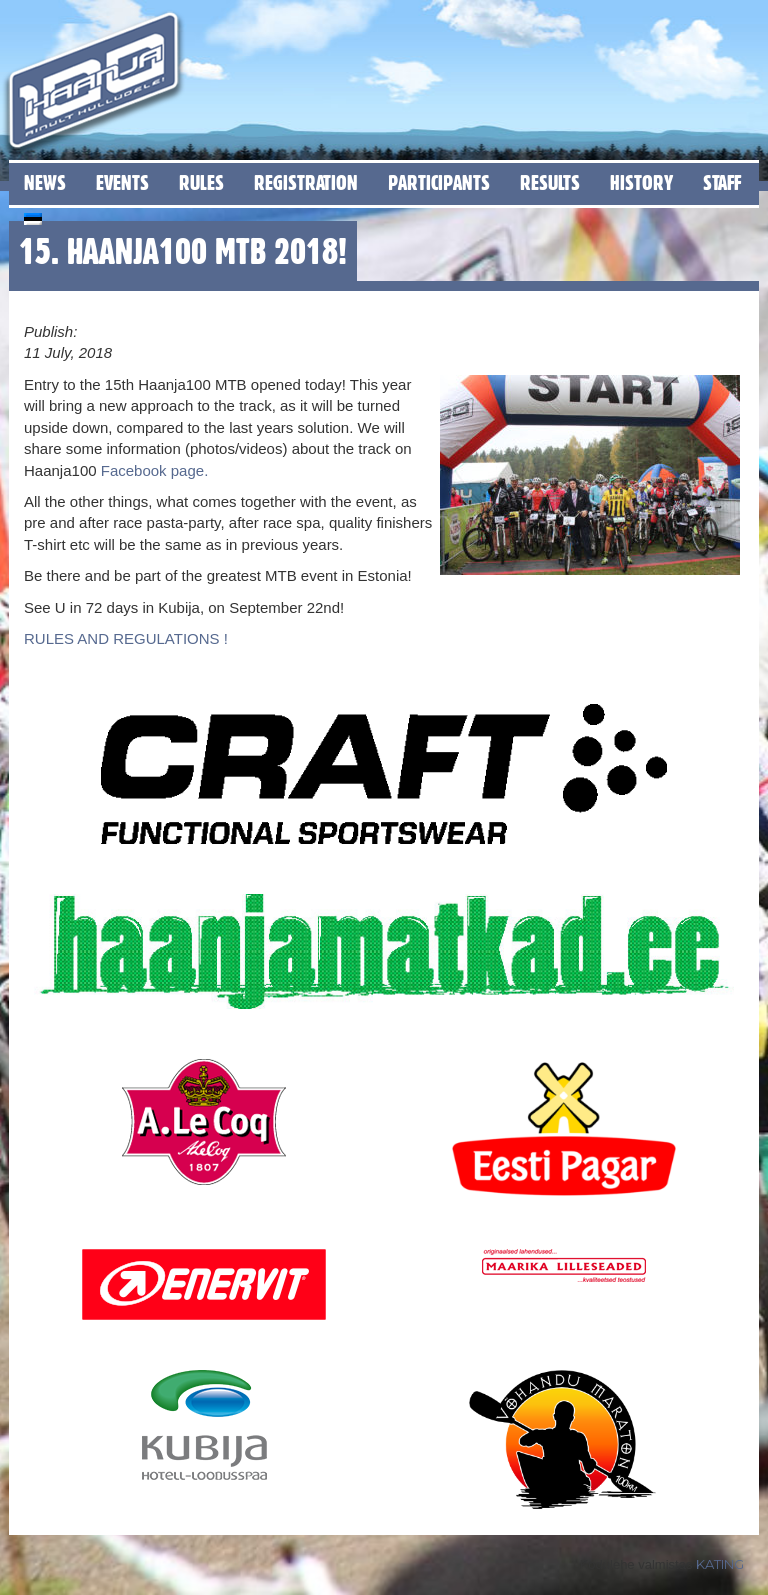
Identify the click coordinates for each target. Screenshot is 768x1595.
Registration (306, 182)
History (641, 182)
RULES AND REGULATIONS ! (126, 638)
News (45, 182)
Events (122, 182)
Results (550, 182)
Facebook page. (153, 470)
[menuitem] (33, 215)
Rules (201, 182)
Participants (439, 182)
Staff (722, 182)
